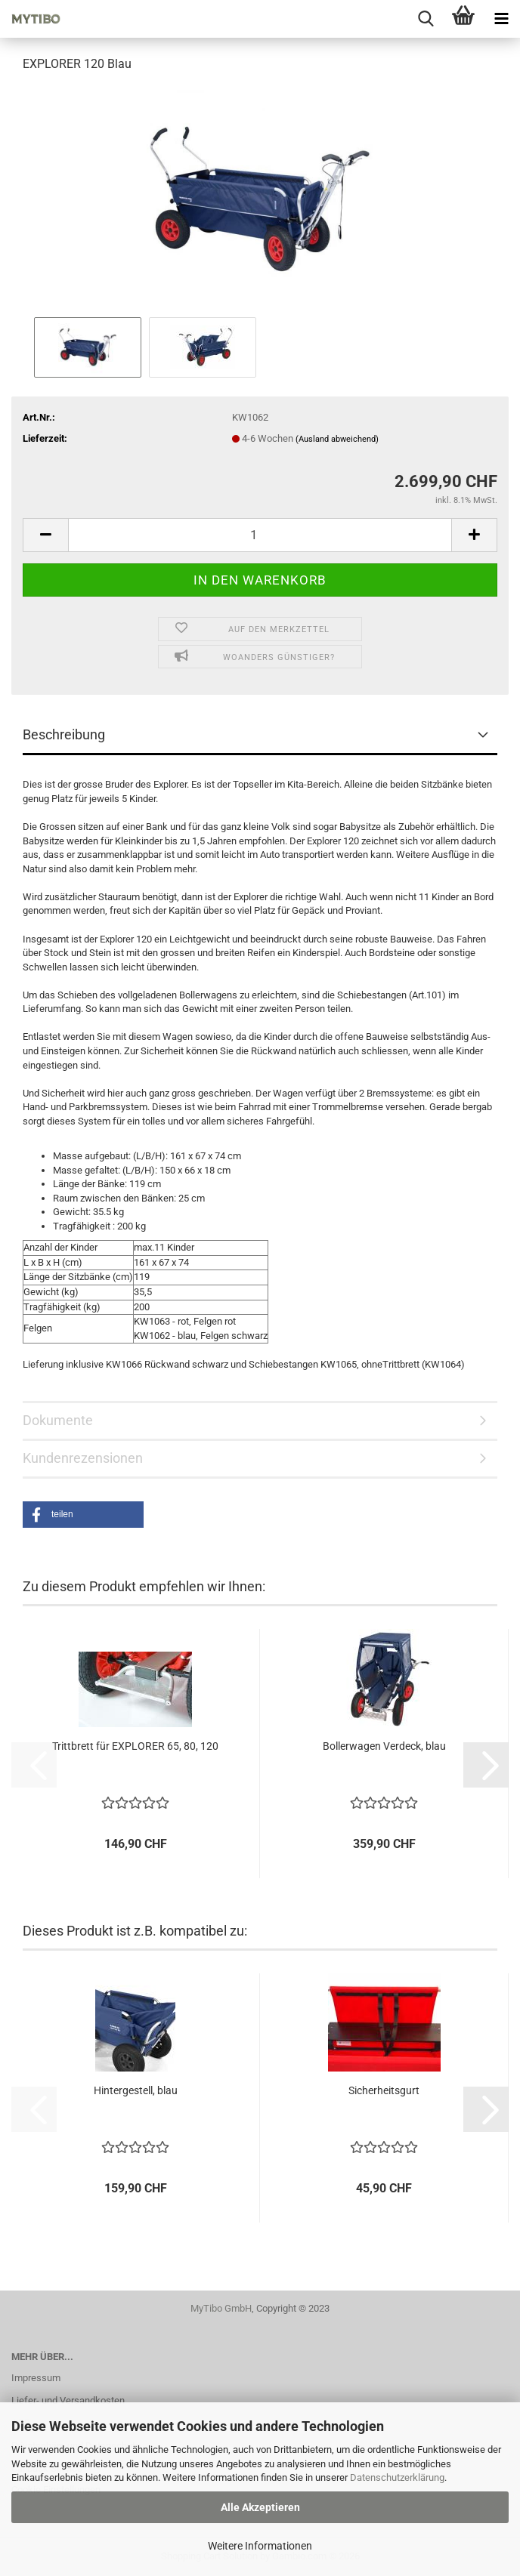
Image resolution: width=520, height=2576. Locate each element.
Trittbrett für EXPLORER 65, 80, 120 (135, 1746)
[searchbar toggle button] (425, 19)
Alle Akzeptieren (260, 2507)
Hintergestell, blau (136, 2090)
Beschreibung (64, 734)
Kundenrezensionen (83, 1458)
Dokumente (58, 1420)
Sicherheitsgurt (383, 2090)
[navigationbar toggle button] (501, 19)
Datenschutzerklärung (397, 2477)
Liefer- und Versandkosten (68, 2400)
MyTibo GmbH (221, 2308)
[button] (45, 535)
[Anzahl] (260, 535)
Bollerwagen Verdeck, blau (384, 1746)
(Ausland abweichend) (337, 439)
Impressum (35, 2377)
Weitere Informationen (260, 2546)
